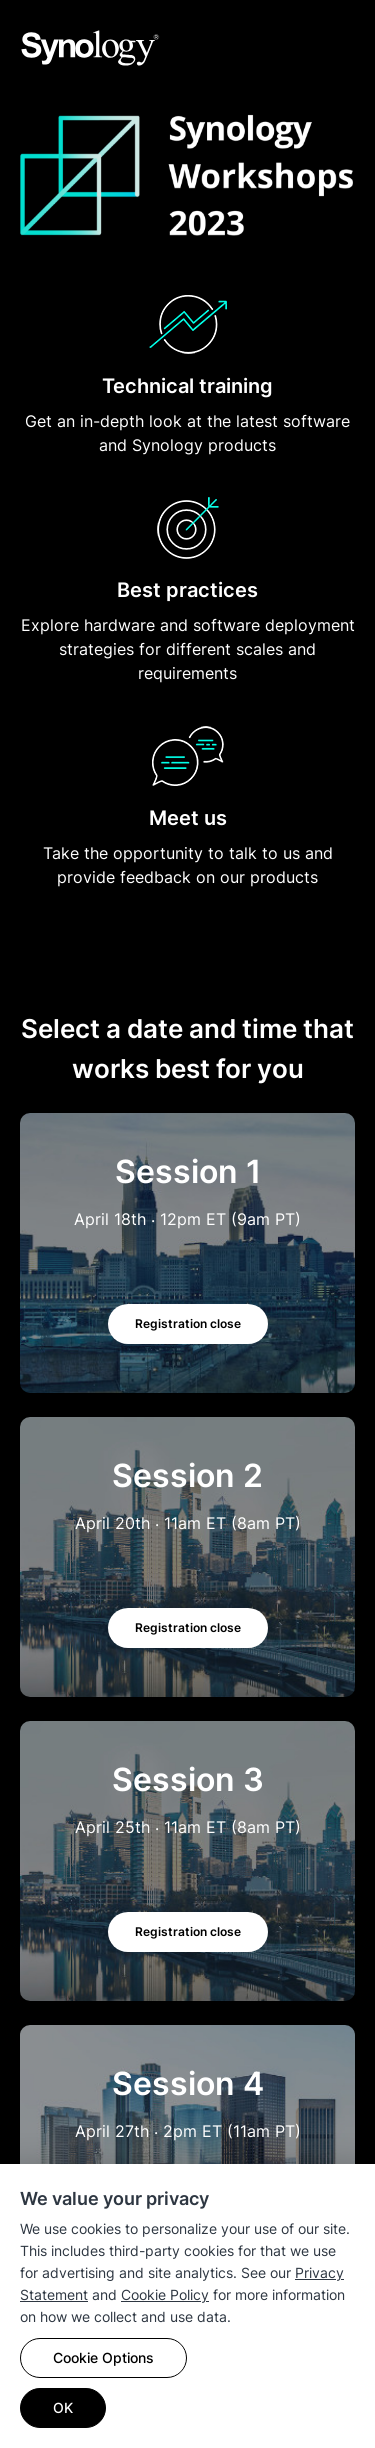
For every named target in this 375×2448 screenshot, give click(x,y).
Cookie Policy (165, 2294)
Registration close (188, 1323)
